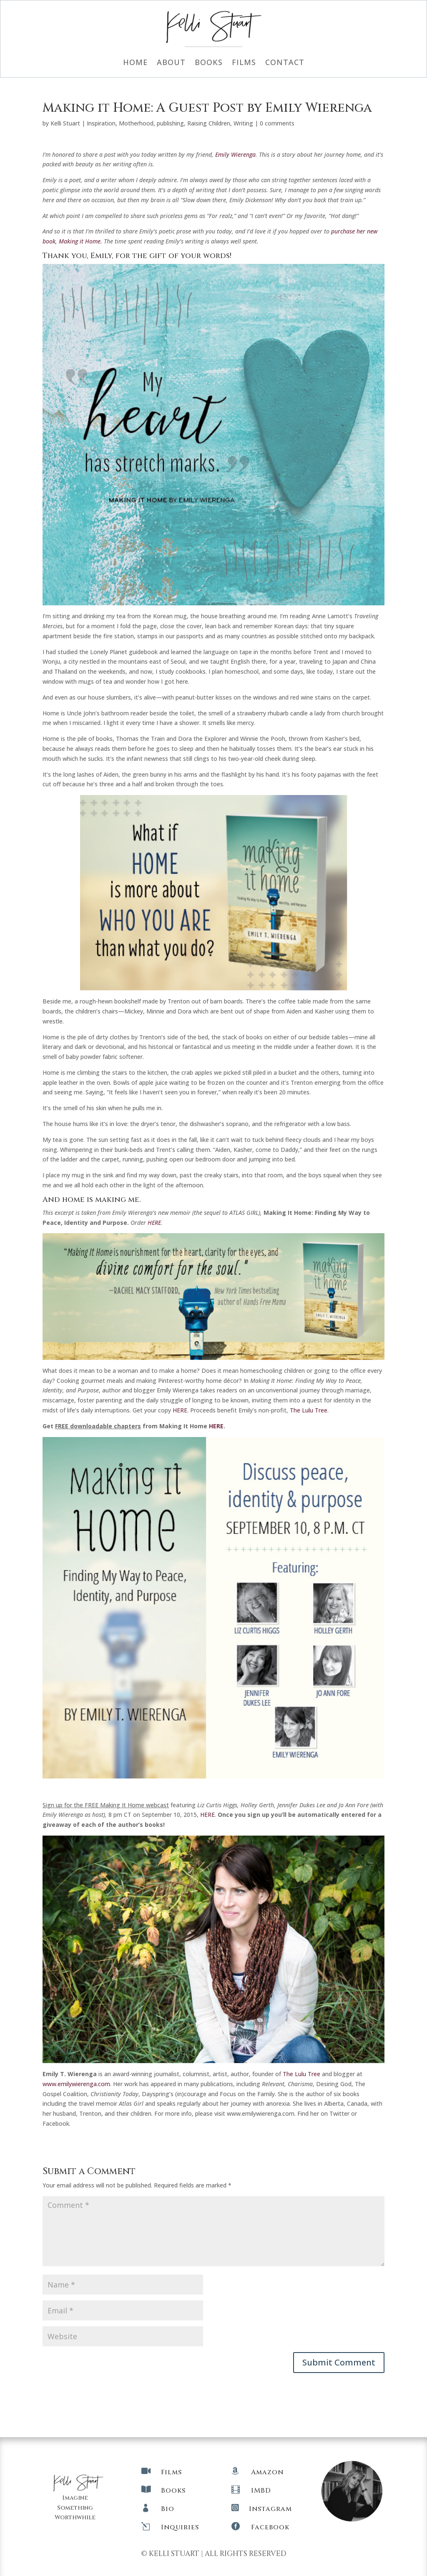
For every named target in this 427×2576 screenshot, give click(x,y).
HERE (180, 1410)
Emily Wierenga (235, 154)
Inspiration (101, 123)
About (171, 63)
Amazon (267, 2472)
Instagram (270, 2508)
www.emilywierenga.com (76, 2084)
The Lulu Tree (308, 1410)
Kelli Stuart (65, 123)
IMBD (261, 2490)
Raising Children (208, 123)
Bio (167, 2508)
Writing (243, 123)
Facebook (270, 2527)
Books (209, 63)
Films (244, 63)
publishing (170, 123)
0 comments (277, 123)
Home (135, 63)
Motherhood (136, 123)
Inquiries (180, 2527)
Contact (284, 63)
